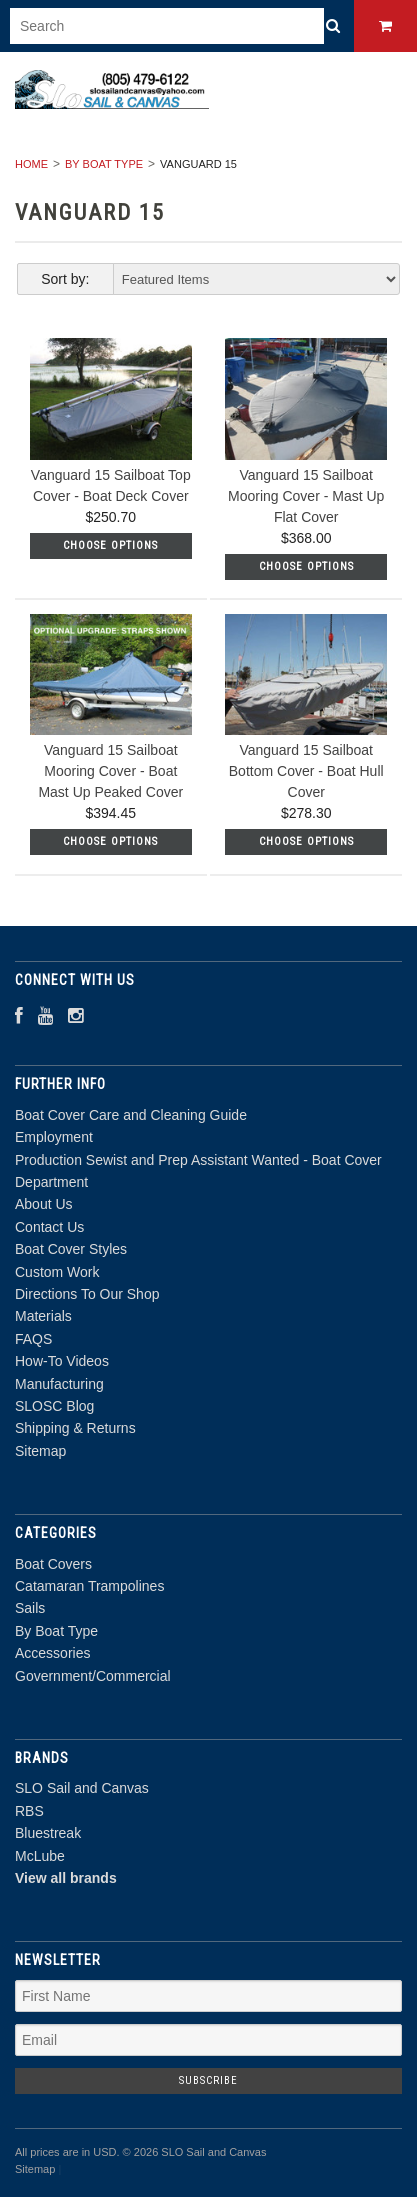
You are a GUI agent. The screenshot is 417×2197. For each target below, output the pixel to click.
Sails (30, 1608)
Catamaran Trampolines (89, 1586)
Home (31, 164)
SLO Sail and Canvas (82, 1788)
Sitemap (40, 1451)
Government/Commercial (93, 1676)
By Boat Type (104, 164)
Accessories (52, 1653)
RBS (29, 1811)
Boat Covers (53, 1564)
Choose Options (110, 545)
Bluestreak (48, 1833)
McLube (40, 1856)
